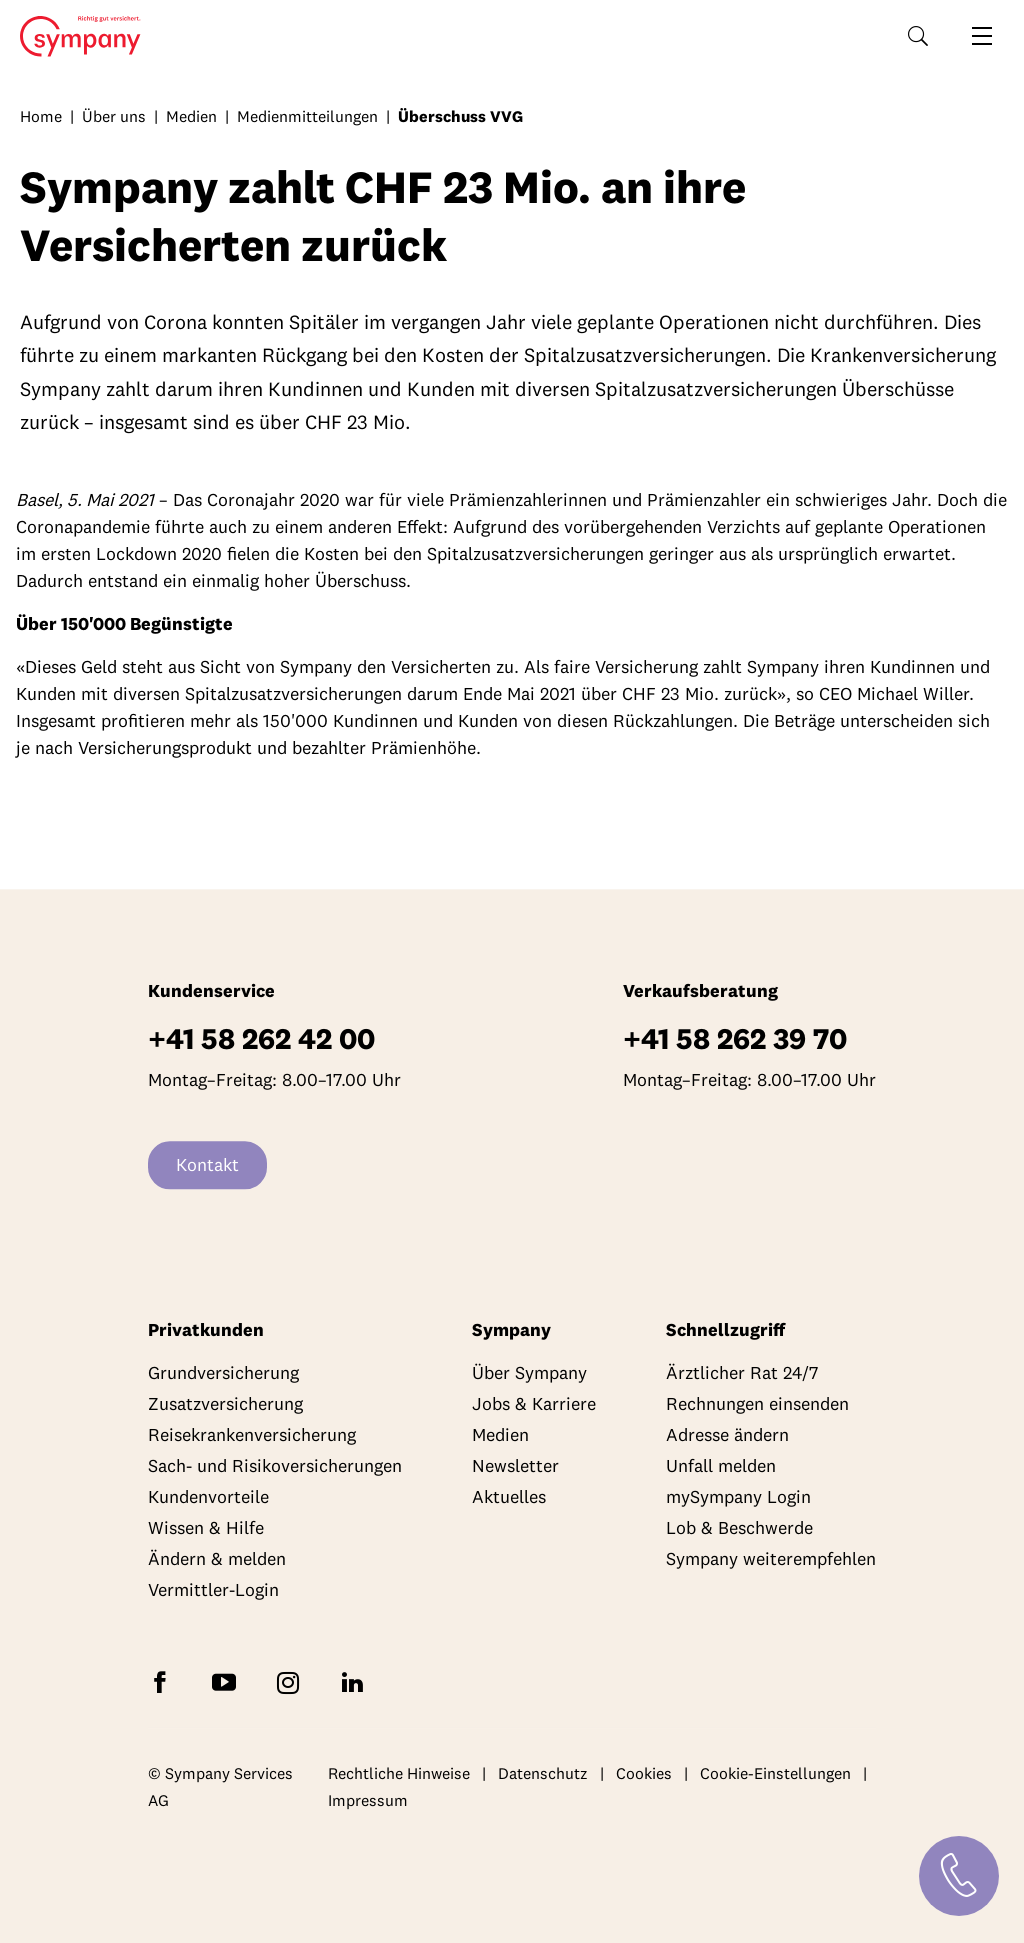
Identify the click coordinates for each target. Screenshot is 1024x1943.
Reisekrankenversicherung (252, 1435)
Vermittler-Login (213, 1590)
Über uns (114, 116)
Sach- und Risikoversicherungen (275, 1466)
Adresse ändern (727, 1435)
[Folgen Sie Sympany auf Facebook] (164, 1681)
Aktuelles (509, 1497)
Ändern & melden (217, 1559)
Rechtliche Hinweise (399, 1773)
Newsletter (515, 1466)
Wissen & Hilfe (206, 1528)
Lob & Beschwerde (739, 1528)
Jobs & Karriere (534, 1404)
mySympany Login (738, 1497)
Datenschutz (543, 1773)
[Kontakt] (959, 1876)
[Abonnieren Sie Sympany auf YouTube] (228, 1681)
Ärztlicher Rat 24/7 (742, 1373)
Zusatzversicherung (225, 1404)
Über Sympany (529, 1373)
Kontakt (207, 1165)
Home (74, 37)
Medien (191, 116)
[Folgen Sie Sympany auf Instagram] (292, 1681)
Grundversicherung (223, 1373)
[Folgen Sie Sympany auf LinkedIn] (356, 1681)
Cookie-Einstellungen (775, 1773)
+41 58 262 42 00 (261, 1039)
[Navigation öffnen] (982, 36)
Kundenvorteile (208, 1497)
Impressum (368, 1801)
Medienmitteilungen (307, 116)
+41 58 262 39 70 (735, 1039)
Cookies (644, 1773)
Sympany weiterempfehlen (771, 1559)
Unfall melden (721, 1466)
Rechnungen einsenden (757, 1404)
